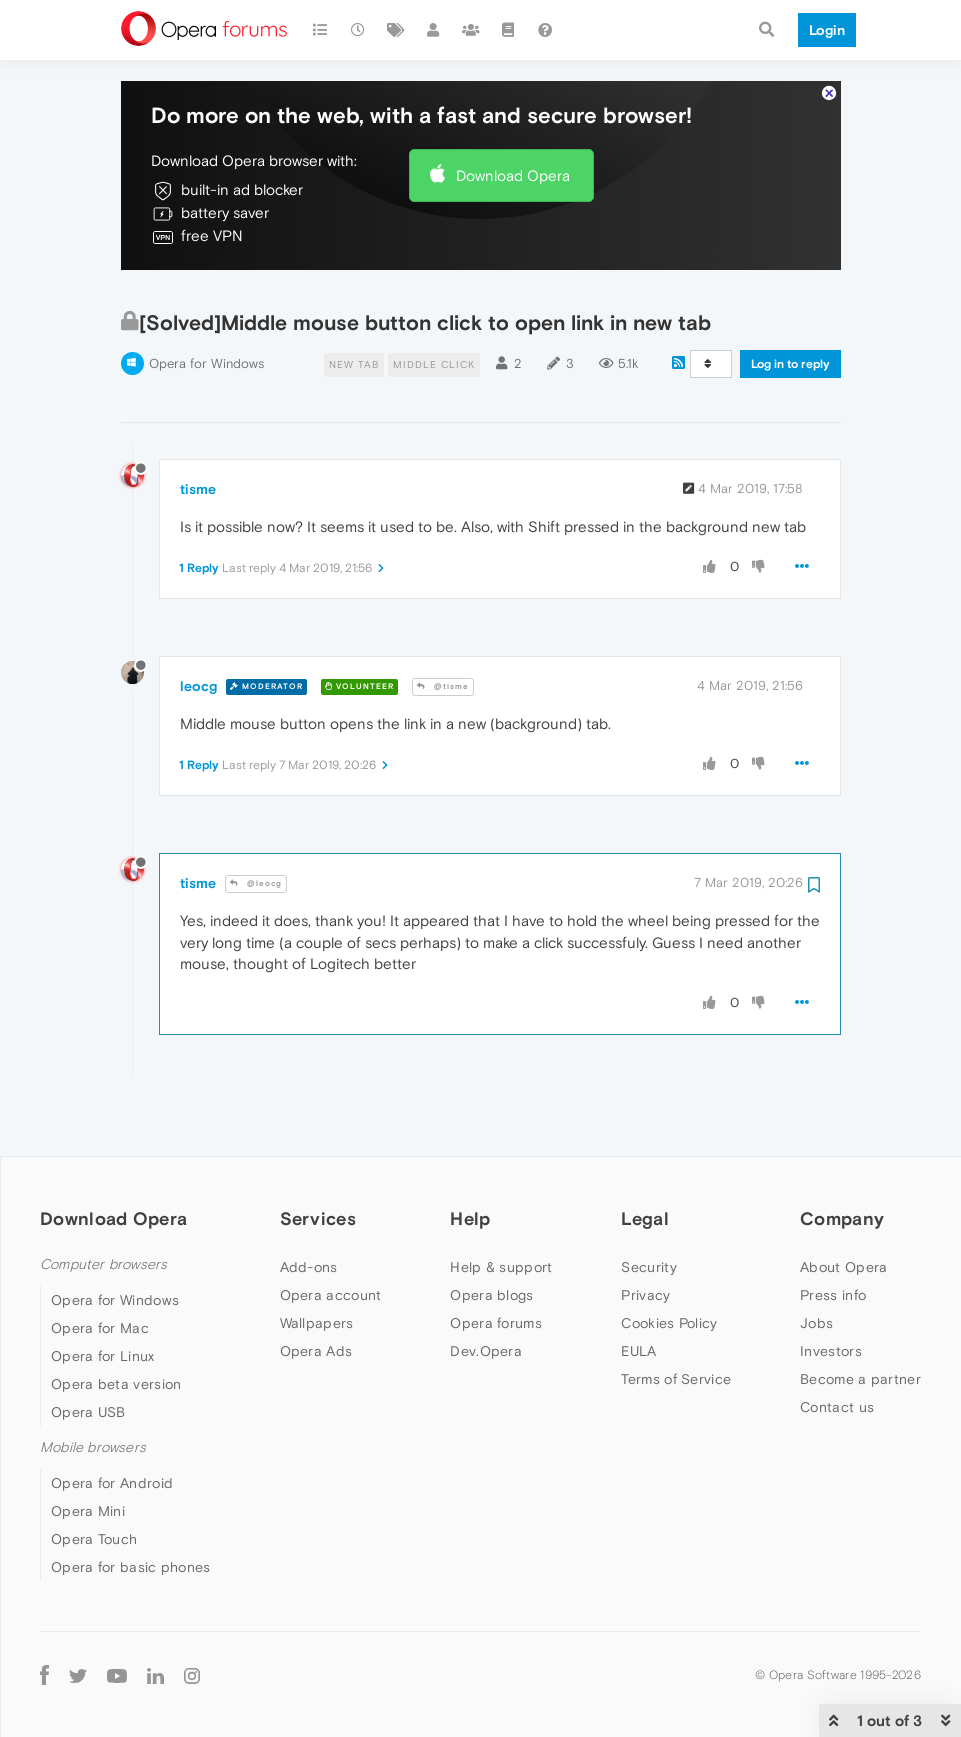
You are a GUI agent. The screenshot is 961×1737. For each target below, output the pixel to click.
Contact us (837, 1395)
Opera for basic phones (131, 1556)
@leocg (256, 872)
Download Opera (513, 163)
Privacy (645, 1283)
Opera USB (88, 1401)
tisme (198, 478)
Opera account (331, 1283)
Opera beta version (116, 1373)
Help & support (501, 1255)
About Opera (843, 1255)
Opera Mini (88, 1500)
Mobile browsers (93, 1436)
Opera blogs (491, 1283)
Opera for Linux (103, 1345)
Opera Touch (94, 1528)
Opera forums (496, 1311)
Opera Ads (316, 1339)
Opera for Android (112, 1472)
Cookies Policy (669, 1311)
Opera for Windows (206, 352)
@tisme (443, 675)
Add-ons (309, 1255)
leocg (198, 674)
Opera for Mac (100, 1317)
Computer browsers (103, 1252)
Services (318, 1206)
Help (470, 1206)
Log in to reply (790, 353)
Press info (833, 1283)
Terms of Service (676, 1367)
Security (648, 1255)
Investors (831, 1339)
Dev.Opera (486, 1339)
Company (842, 1206)
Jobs (816, 1311)
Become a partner (860, 1367)
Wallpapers (317, 1311)
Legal (645, 1206)
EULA (638, 1339)
